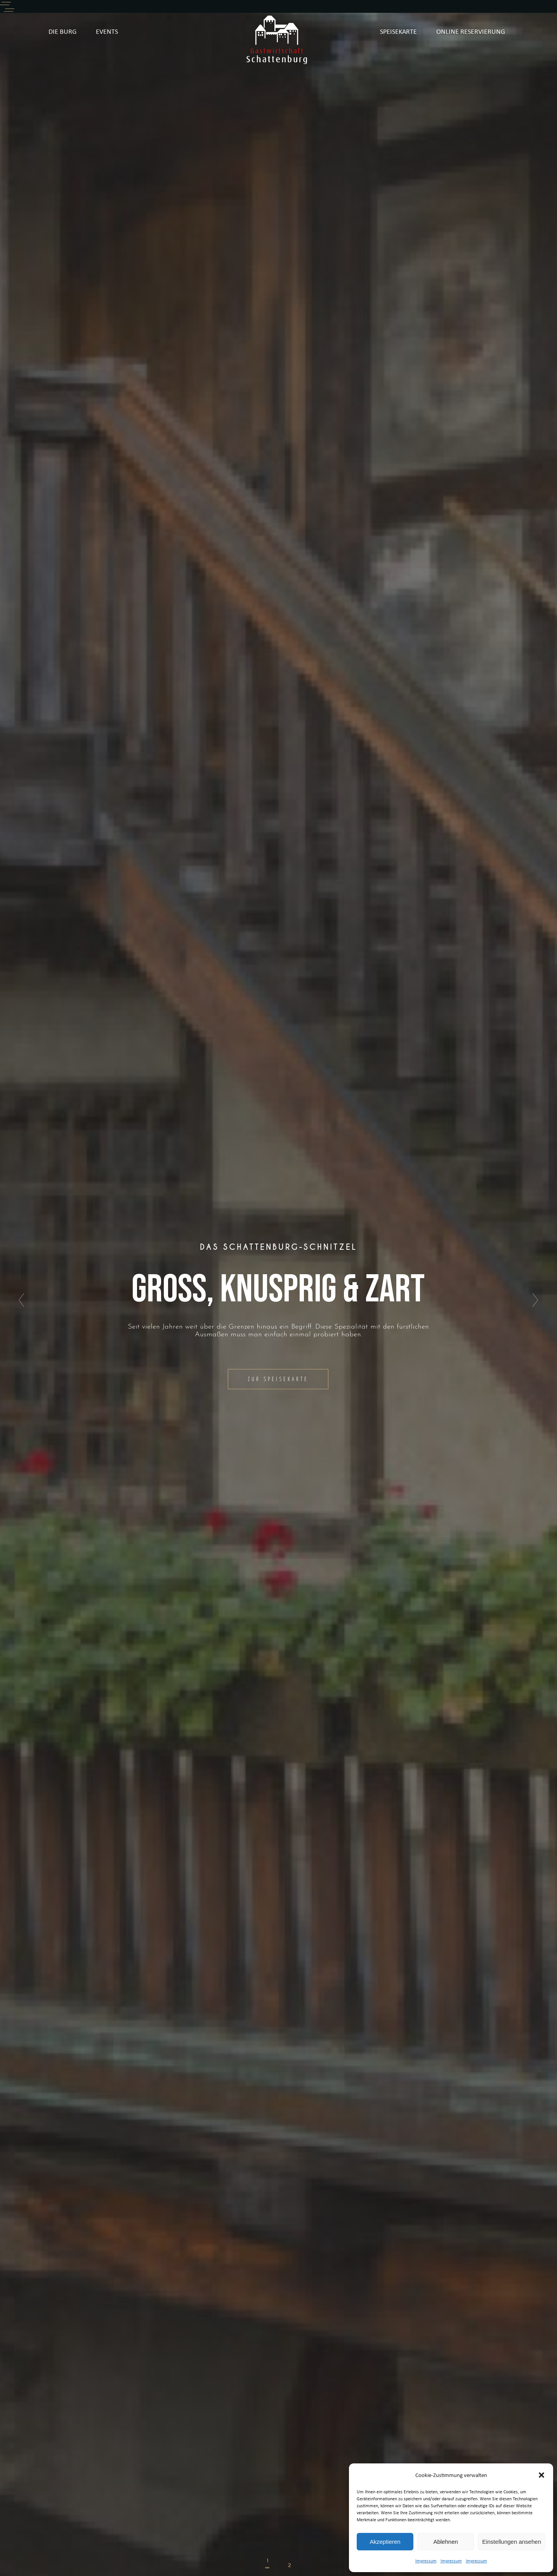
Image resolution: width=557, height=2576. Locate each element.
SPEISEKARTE (398, 31)
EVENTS (107, 31)
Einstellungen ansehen (511, 2541)
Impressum (426, 2560)
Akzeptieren (385, 2541)
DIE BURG (62, 31)
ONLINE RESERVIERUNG (470, 31)
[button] (541, 2475)
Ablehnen (445, 2541)
